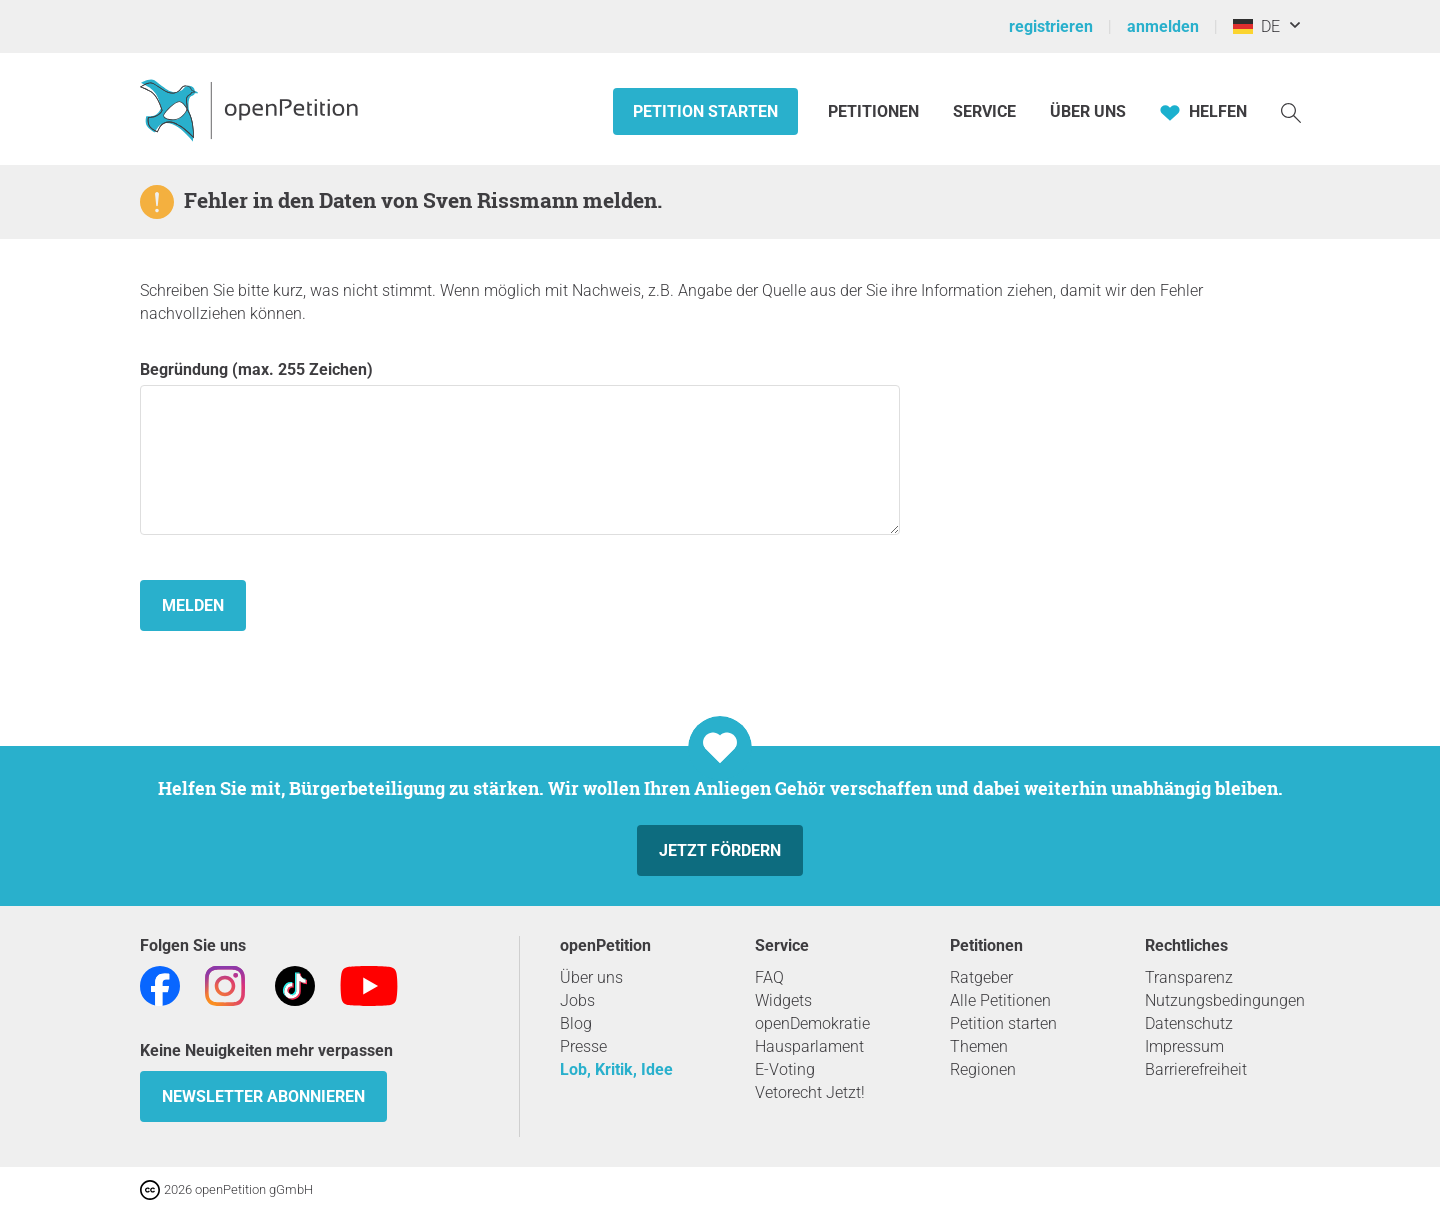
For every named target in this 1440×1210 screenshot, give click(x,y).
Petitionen (875, 111)
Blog (576, 1023)
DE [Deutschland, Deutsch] (1256, 26)
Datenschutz (1189, 1023)
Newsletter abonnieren (263, 1096)
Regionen (983, 1069)
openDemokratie (812, 1023)
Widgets (783, 1000)
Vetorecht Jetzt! (810, 1092)
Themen (979, 1046)
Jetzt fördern (720, 850)
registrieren (1051, 26)
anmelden (1163, 26)
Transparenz (1189, 977)
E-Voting (785, 1069)
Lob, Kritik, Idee (616, 1069)
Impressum (1184, 1046)
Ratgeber (981, 977)
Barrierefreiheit (1196, 1069)
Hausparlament (809, 1046)
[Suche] (1291, 111)
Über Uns (1088, 111)
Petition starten (705, 111)
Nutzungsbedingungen (1225, 1000)
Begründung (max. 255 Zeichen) (520, 447)
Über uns (591, 977)
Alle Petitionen (1000, 1000)
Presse (583, 1046)
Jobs (577, 1000)
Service (984, 111)
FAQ (769, 977)
